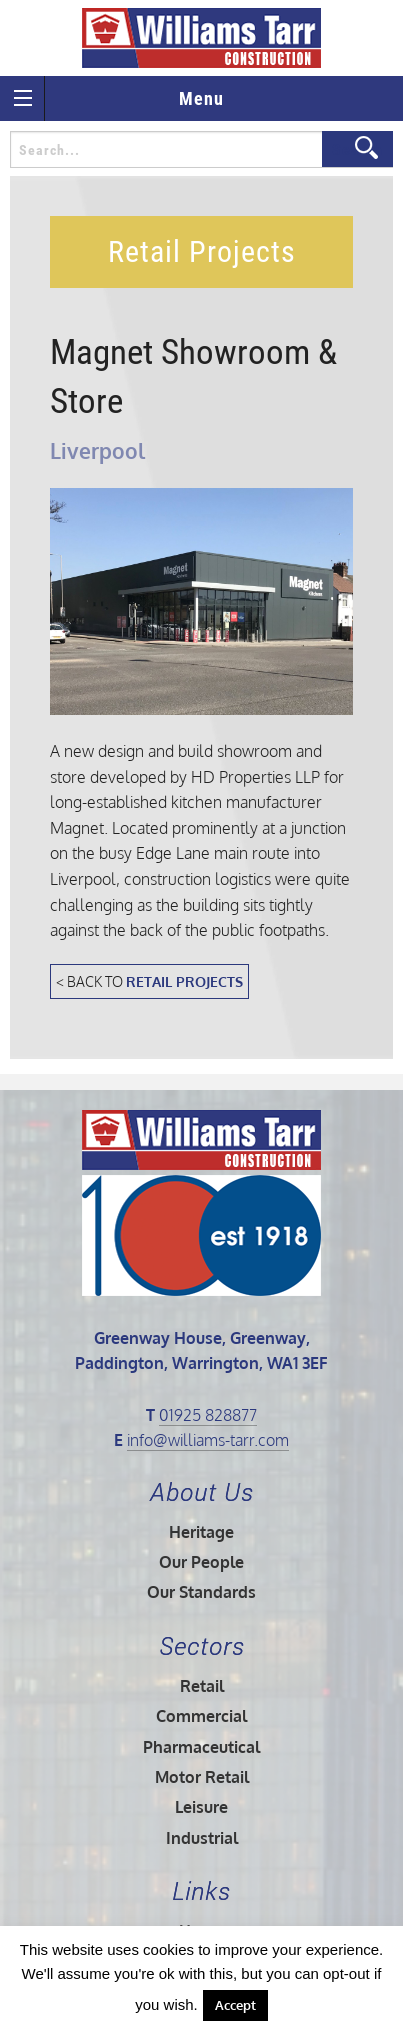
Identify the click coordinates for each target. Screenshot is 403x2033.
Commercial (201, 1716)
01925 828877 (208, 1415)
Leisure (201, 1807)
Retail (202, 1686)
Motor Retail (202, 1777)
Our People (201, 1562)
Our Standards (201, 1592)
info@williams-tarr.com (208, 1440)
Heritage (201, 1532)
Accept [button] (235, 2005)
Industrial (202, 1838)
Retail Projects (184, 981)
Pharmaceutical (201, 1747)
